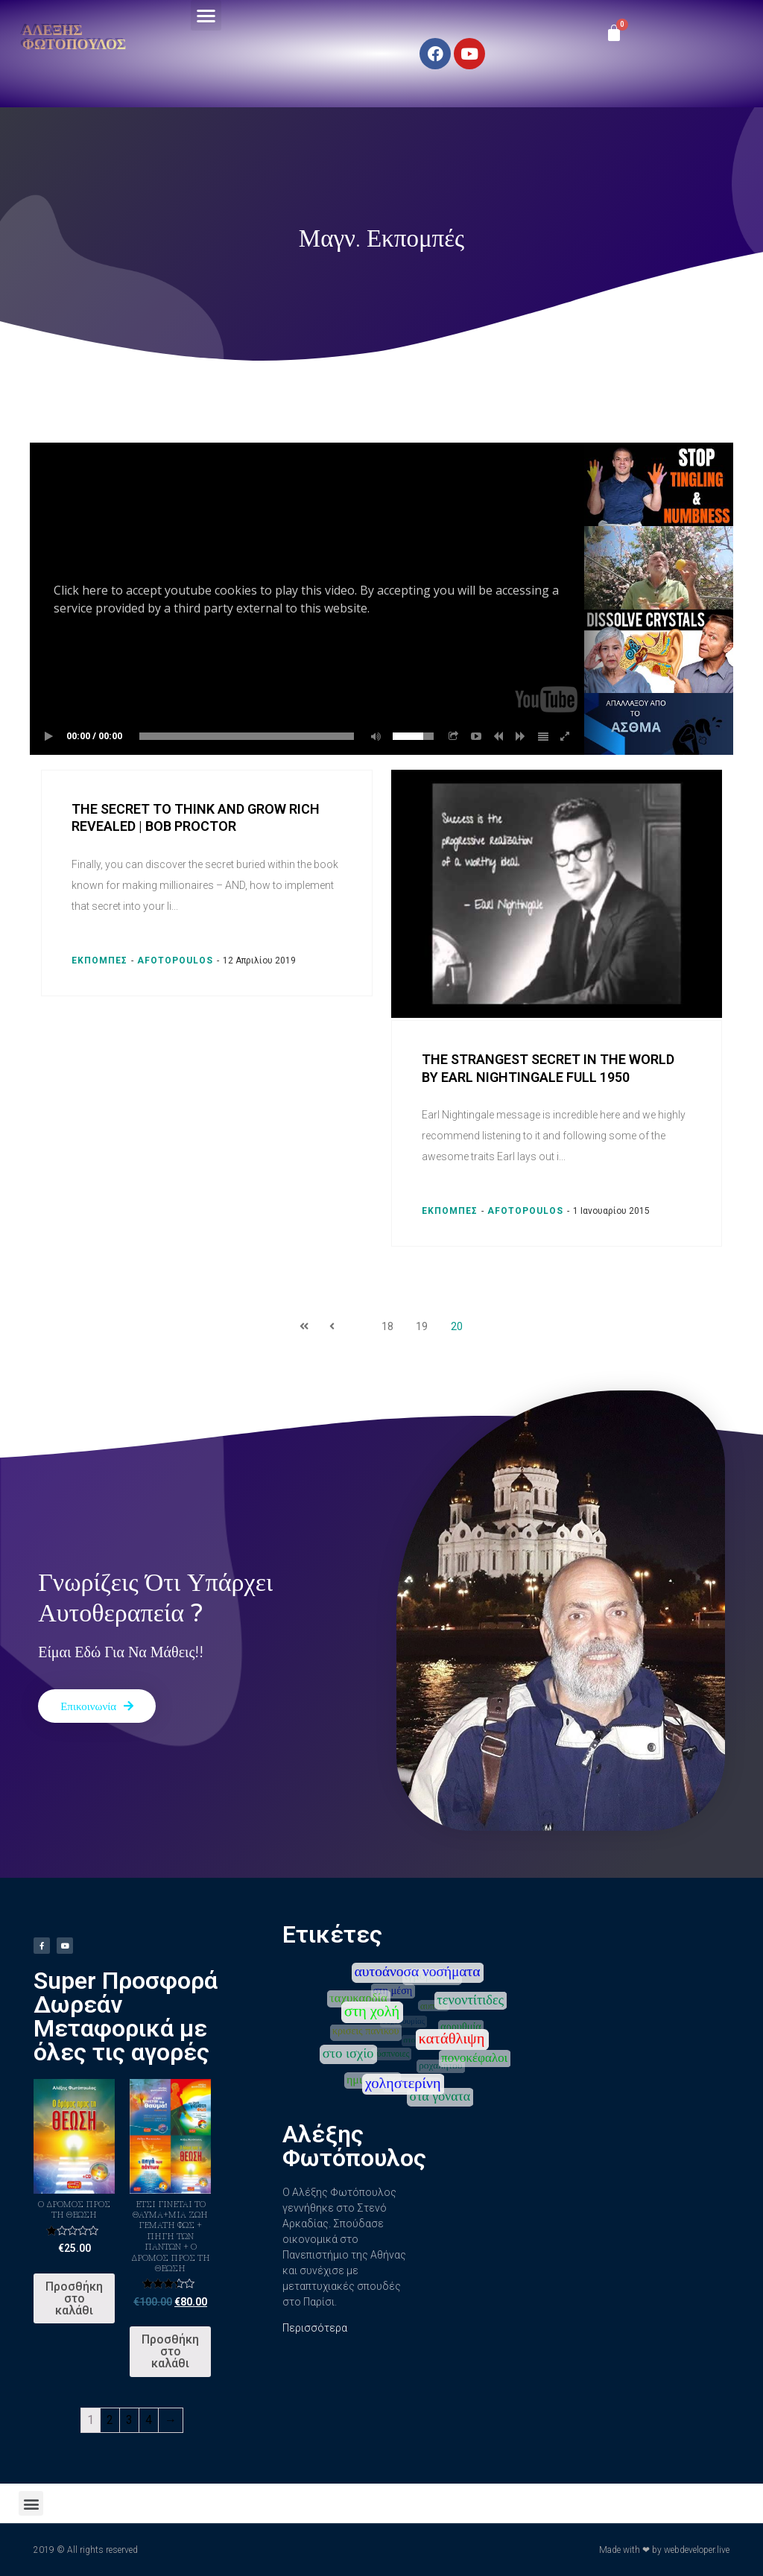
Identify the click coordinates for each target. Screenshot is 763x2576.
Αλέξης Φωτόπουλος (74, 36)
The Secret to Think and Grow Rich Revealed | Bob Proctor (196, 817)
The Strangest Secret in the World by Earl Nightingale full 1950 (548, 1067)
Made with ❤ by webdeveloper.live (664, 2550)
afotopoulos (175, 960)
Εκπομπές (99, 960)
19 (422, 1326)
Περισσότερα (314, 2328)
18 (387, 1326)
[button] (206, 15)
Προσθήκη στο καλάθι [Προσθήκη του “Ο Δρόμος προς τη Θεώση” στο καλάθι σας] (74, 2298)
